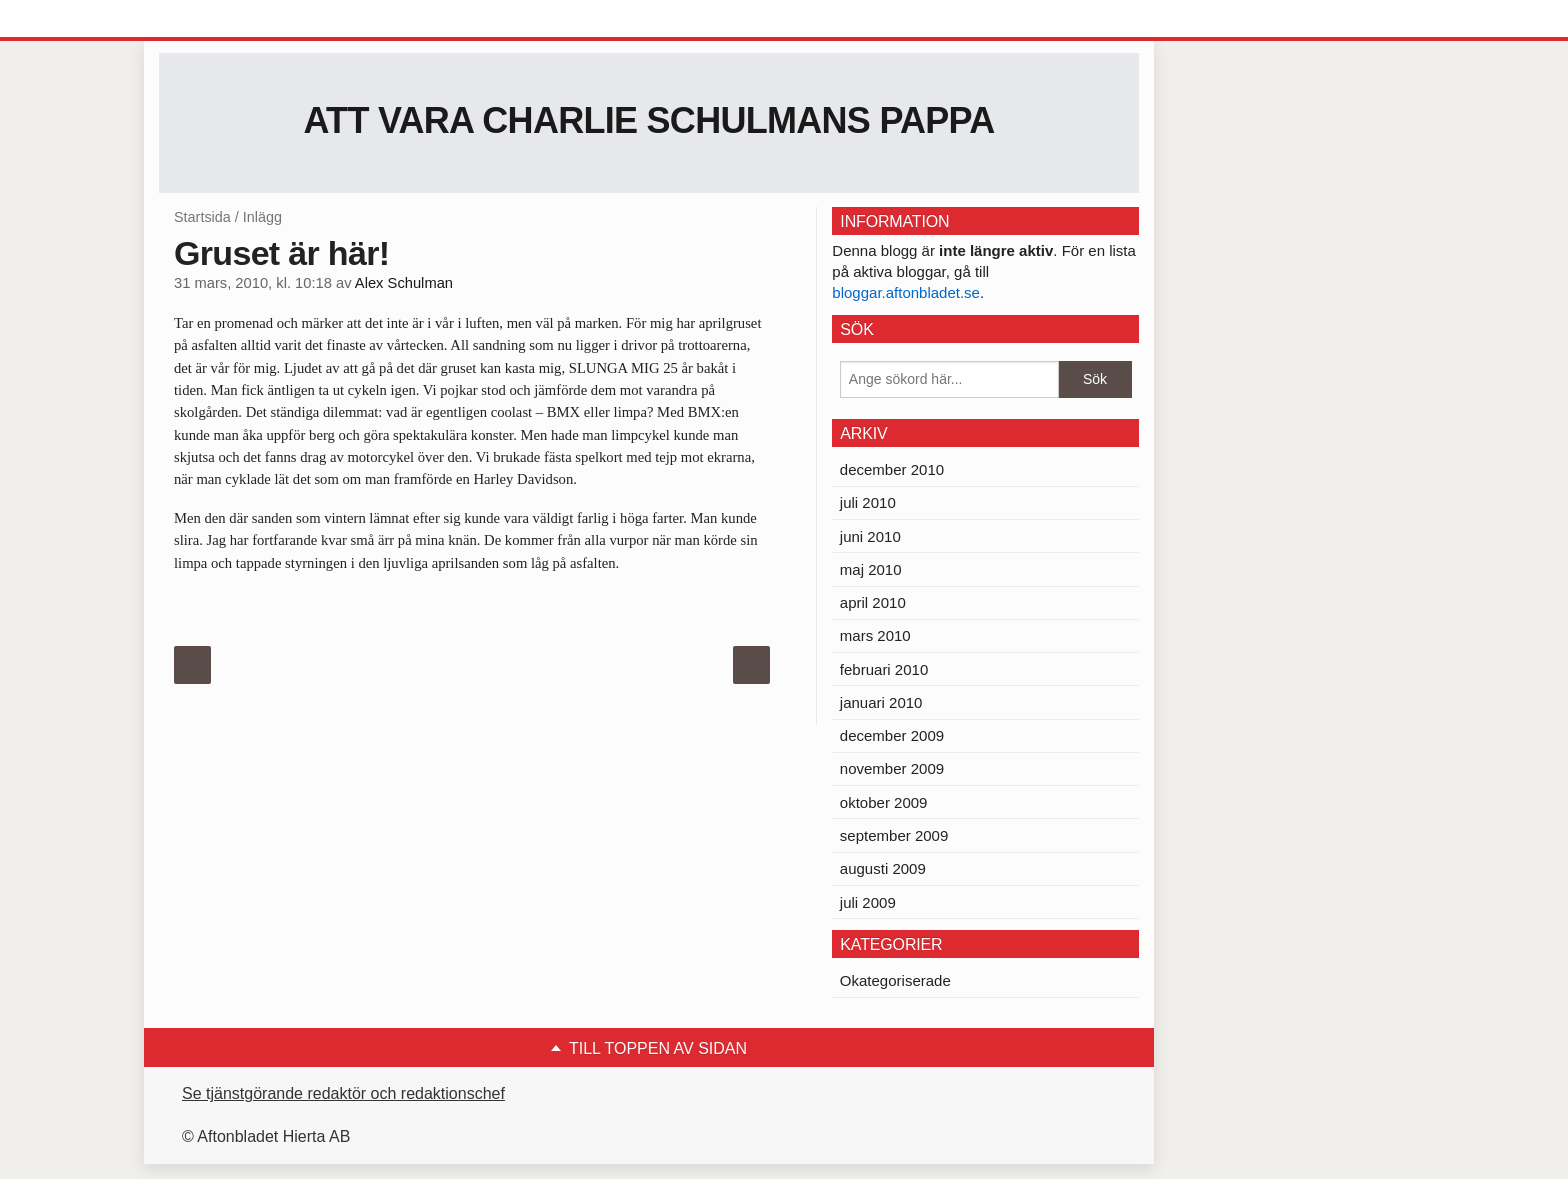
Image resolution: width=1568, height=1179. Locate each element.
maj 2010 (871, 569)
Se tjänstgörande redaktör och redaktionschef (343, 1093)
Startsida (202, 217)
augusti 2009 (883, 868)
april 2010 (873, 602)
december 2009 (892, 735)
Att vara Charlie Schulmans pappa (649, 120)
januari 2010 (881, 702)
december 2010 (892, 469)
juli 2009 (868, 902)
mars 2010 (875, 635)
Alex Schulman (404, 283)
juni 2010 (870, 536)
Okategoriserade (895, 980)
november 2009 (892, 768)
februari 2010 (884, 669)
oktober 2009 (884, 802)
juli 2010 (868, 502)
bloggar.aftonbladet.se (906, 292)
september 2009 (894, 835)
